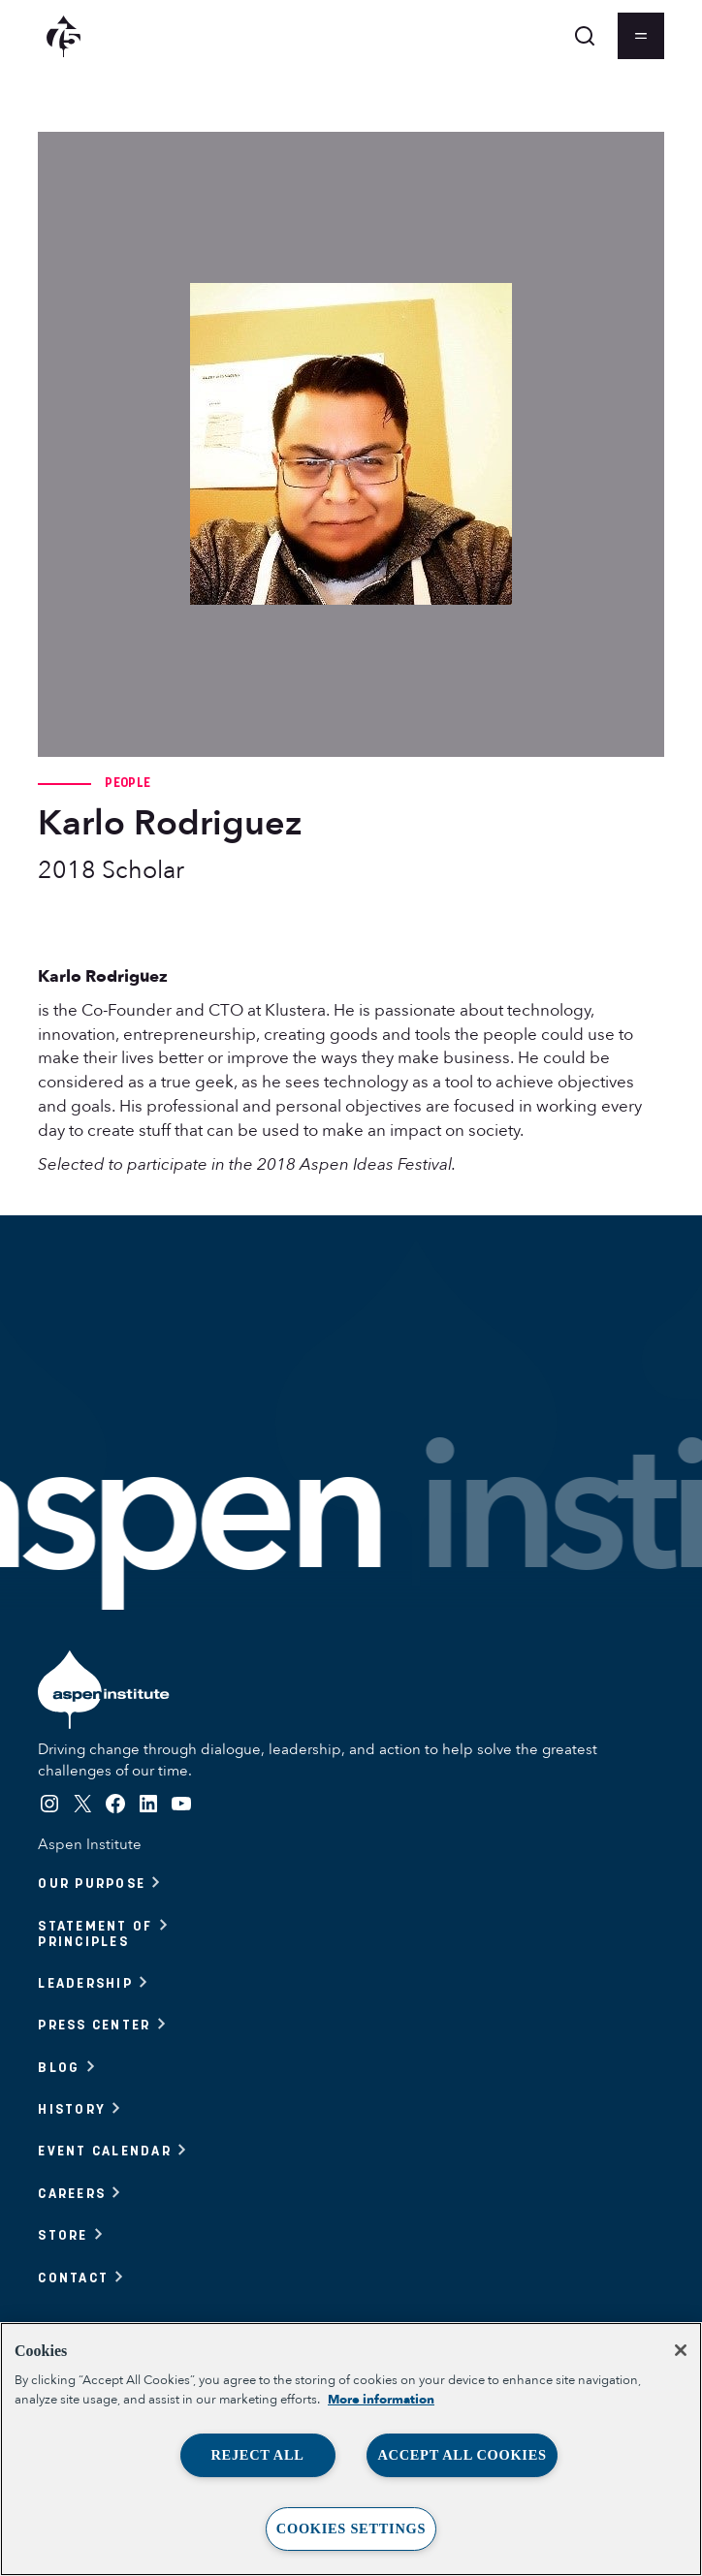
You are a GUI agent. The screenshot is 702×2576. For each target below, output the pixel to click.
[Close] (680, 2350)
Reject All (256, 2455)
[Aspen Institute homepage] (63, 36)
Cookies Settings (351, 2528)
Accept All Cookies (461, 2455)
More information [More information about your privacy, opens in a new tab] (381, 2399)
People (127, 782)
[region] (351, 2449)
